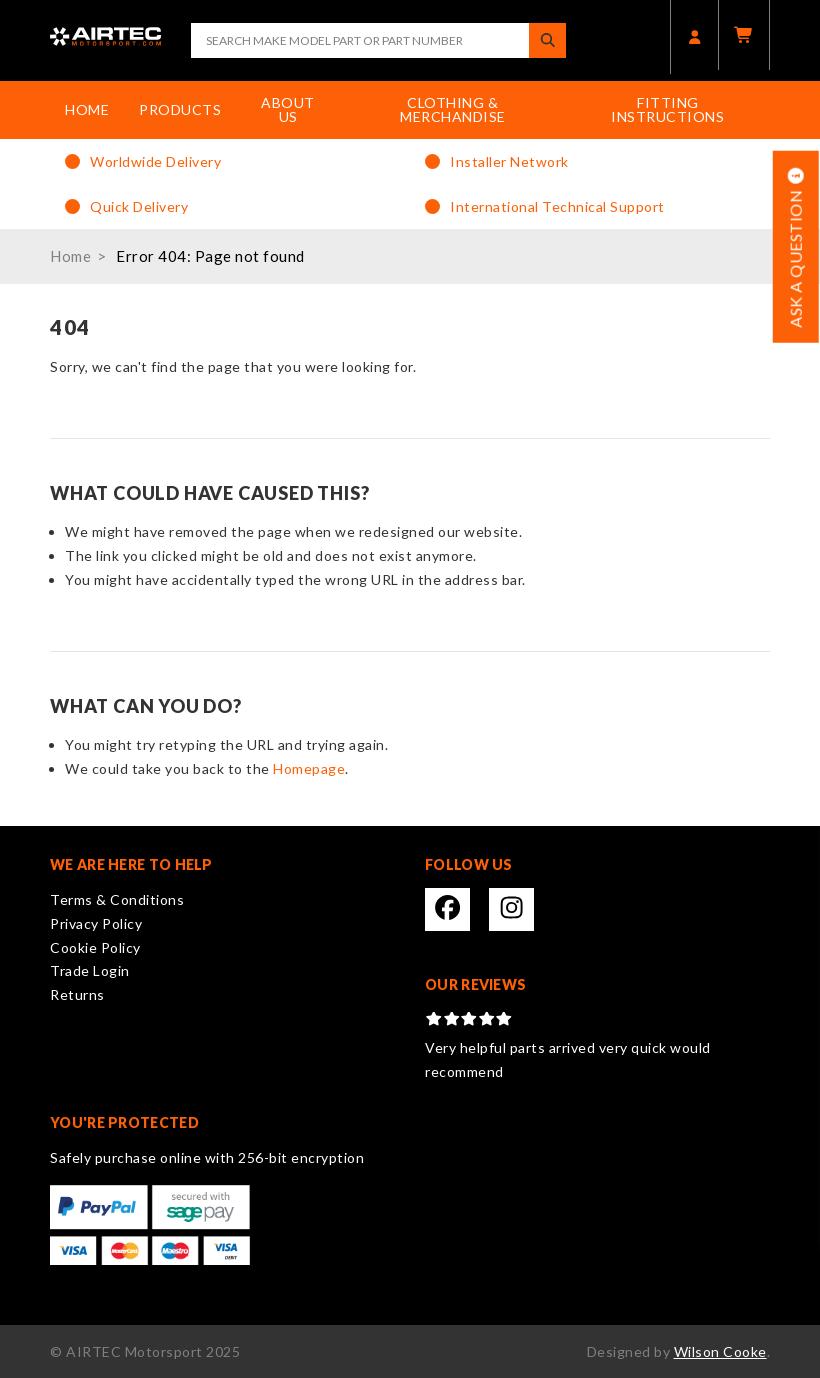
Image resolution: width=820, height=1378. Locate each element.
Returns (77, 994)
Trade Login (90, 970)
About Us (288, 109)
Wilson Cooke (720, 1351)
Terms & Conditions (117, 899)
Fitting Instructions (667, 109)
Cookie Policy (95, 947)
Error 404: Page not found (210, 256)
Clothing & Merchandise (453, 109)
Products (180, 109)
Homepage (309, 768)
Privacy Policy (96, 923)
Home (87, 109)
